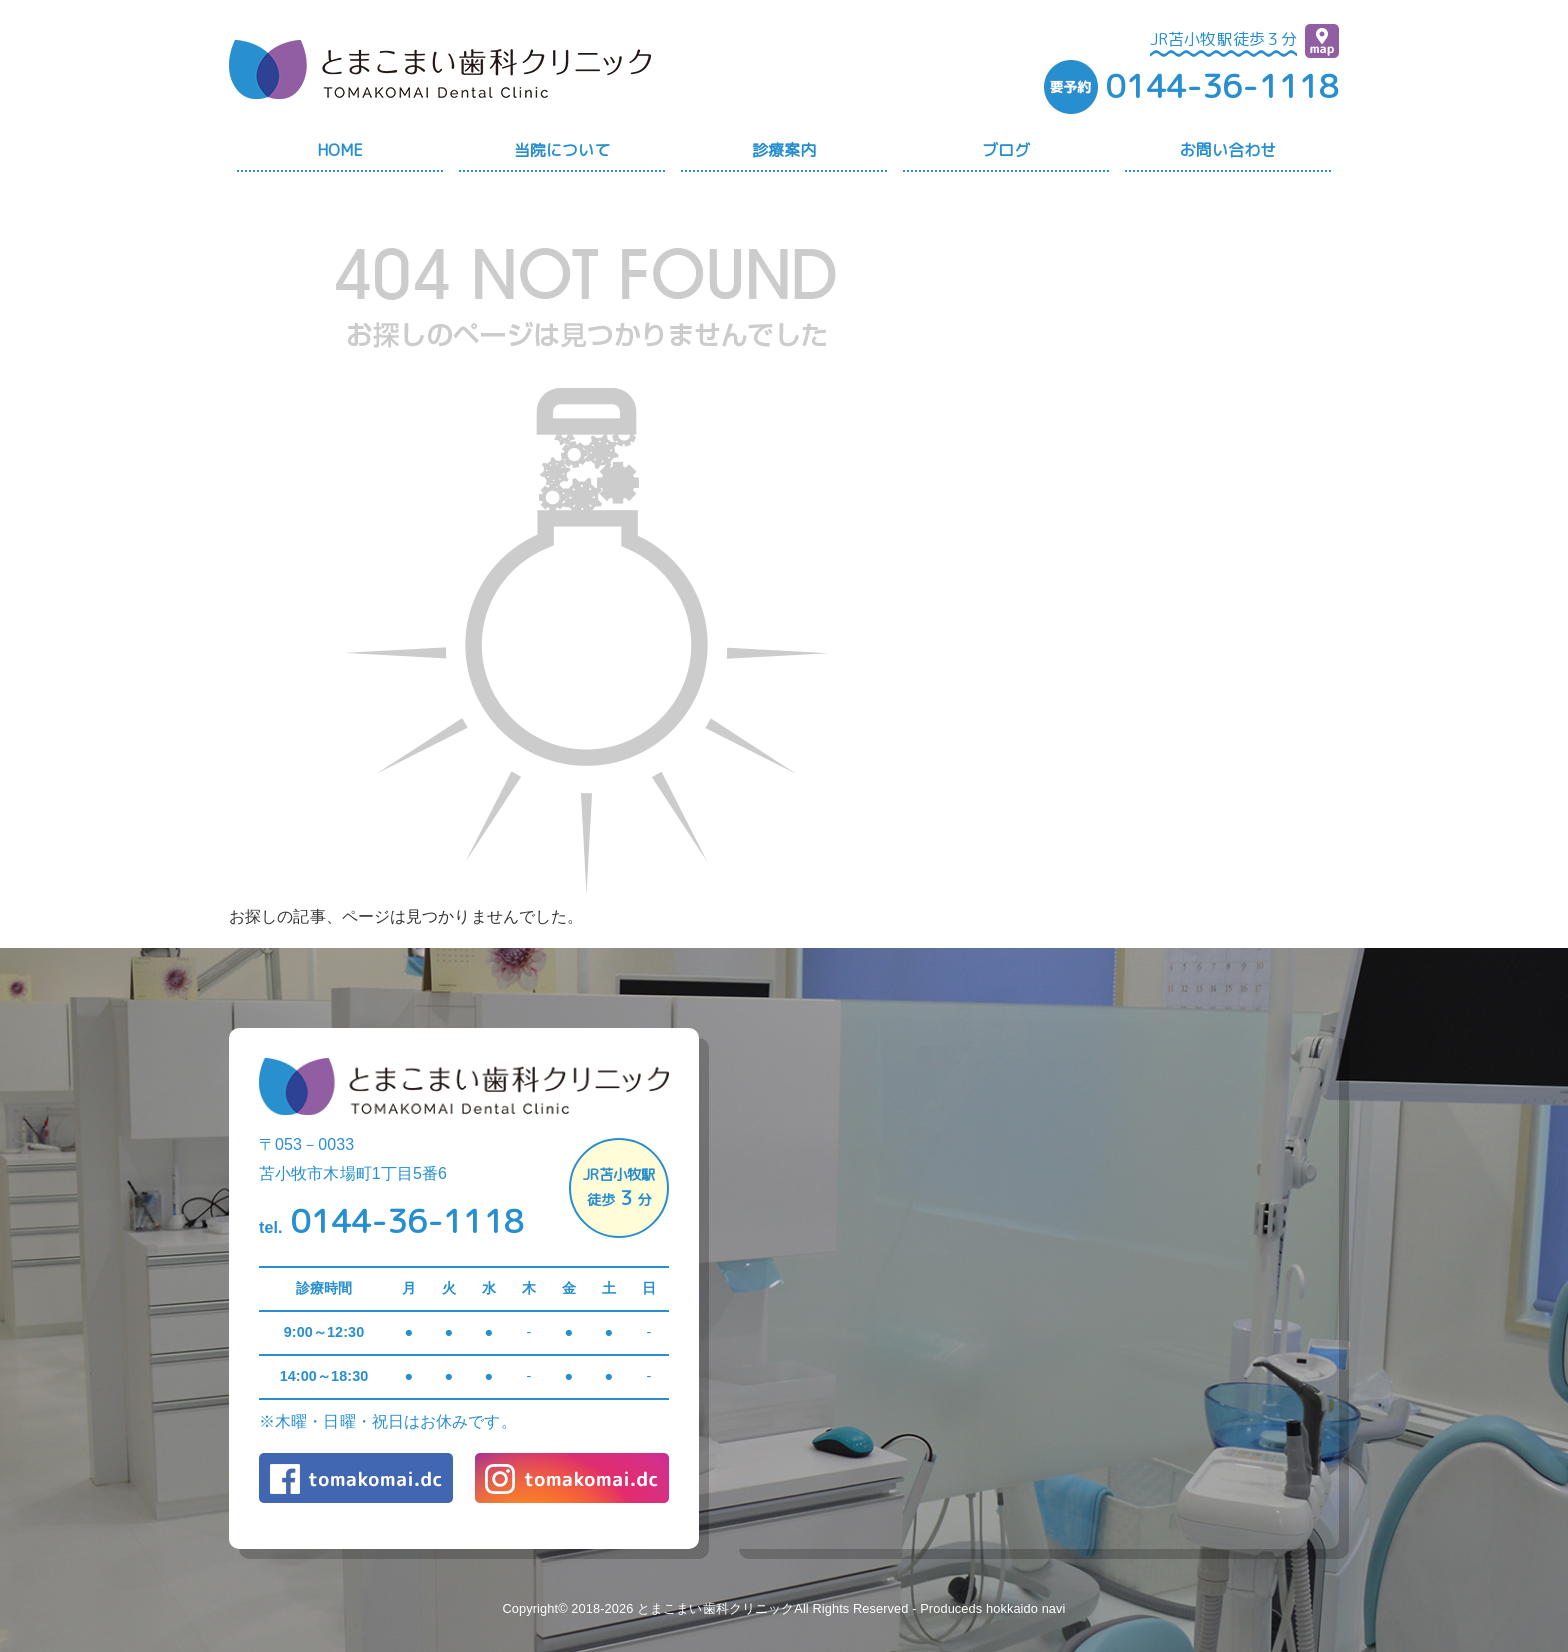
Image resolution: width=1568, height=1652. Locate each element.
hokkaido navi (1026, 1608)
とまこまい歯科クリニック (715, 1608)
